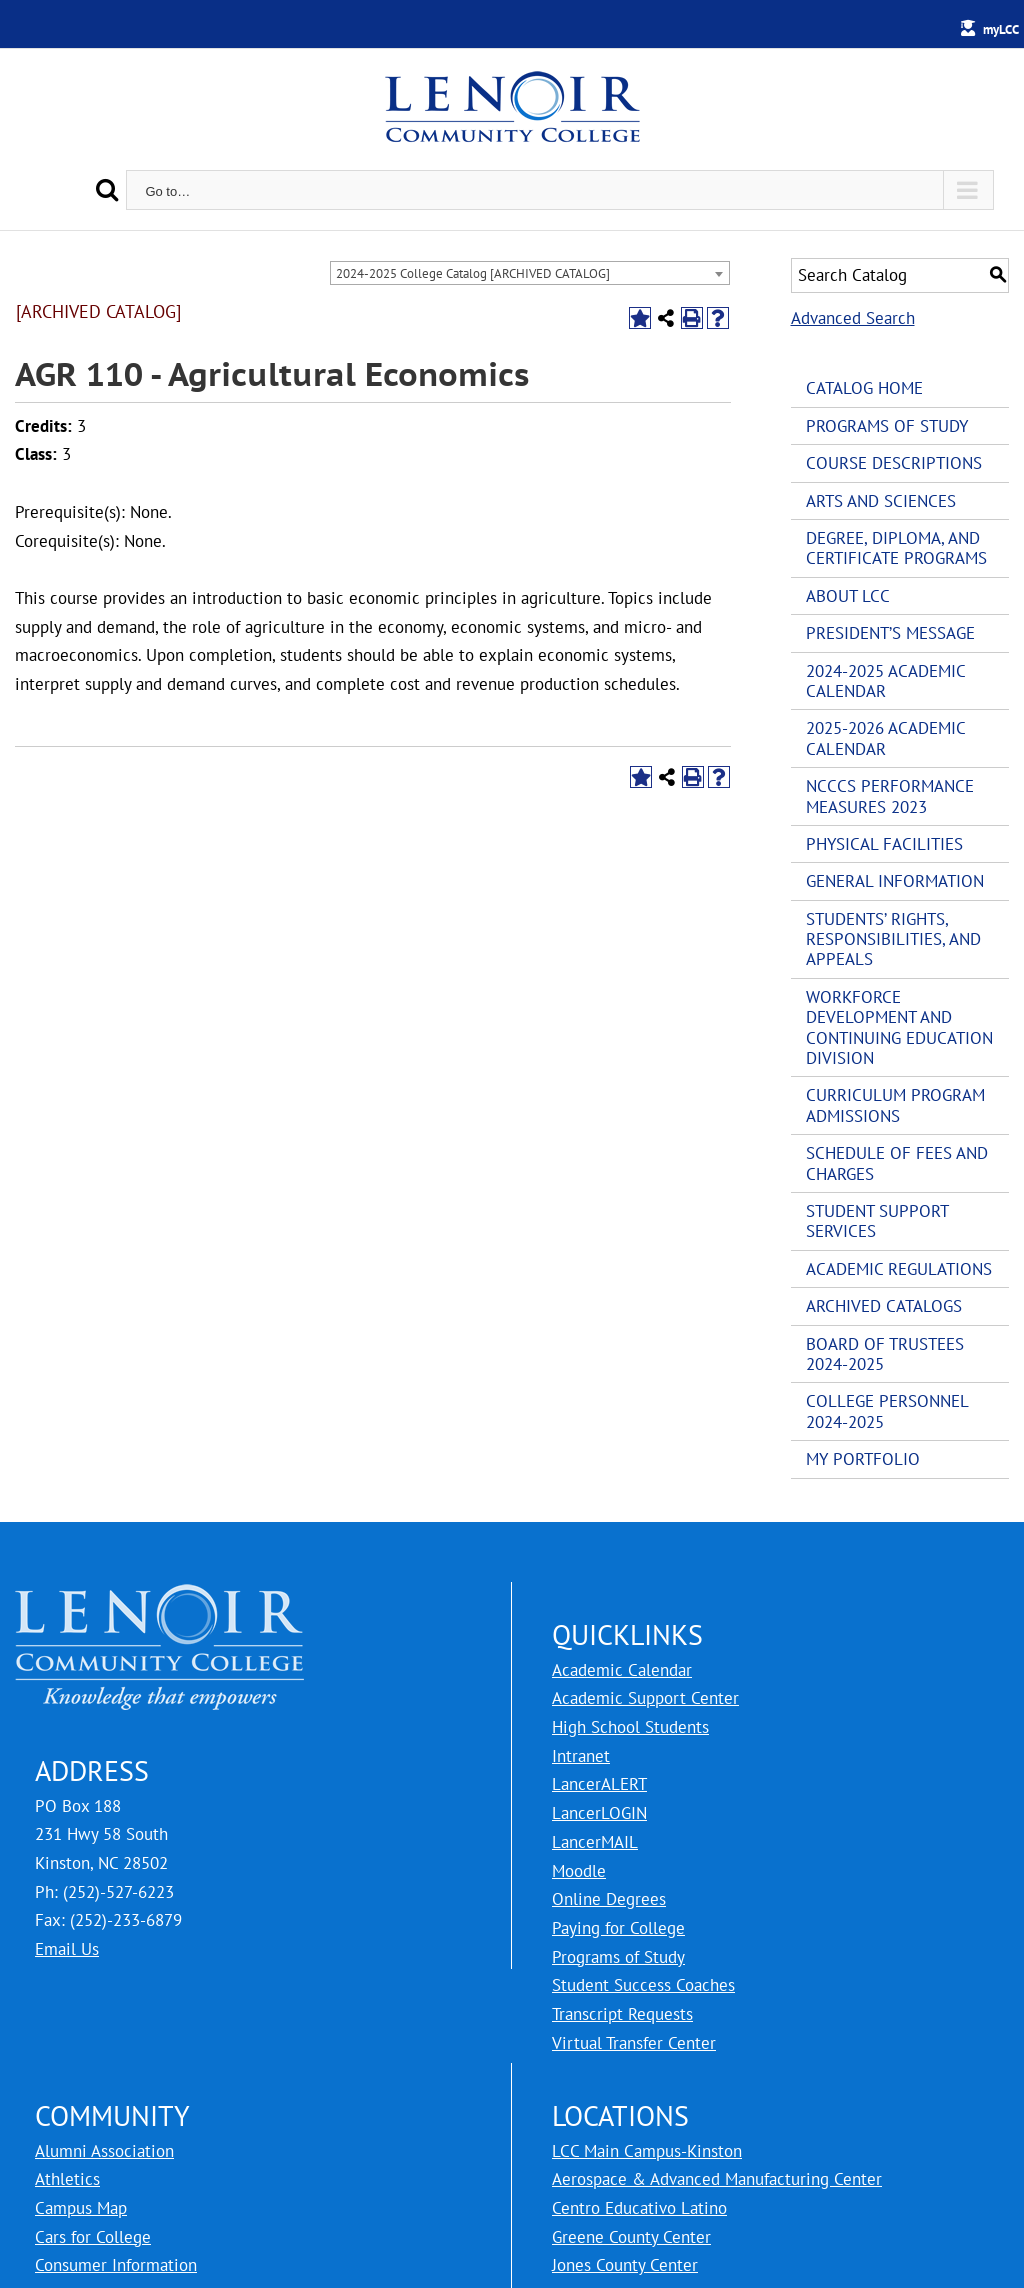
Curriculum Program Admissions (895, 1105)
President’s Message (890, 633)
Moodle (579, 1871)
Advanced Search (853, 318)
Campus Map (81, 2208)
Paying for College (618, 1928)
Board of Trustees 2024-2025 (885, 1354)
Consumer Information (116, 2265)
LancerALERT (599, 1784)
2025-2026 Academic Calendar (885, 738)
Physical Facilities (884, 844)
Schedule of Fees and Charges (897, 1163)
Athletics (67, 2179)
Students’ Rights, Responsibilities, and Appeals (893, 939)
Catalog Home (864, 388)
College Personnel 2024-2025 (887, 1411)
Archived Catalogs (884, 1306)
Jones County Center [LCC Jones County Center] (625, 2265)
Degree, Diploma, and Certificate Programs (896, 548)
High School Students (630, 1727)
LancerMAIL (595, 1842)
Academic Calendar (622, 1670)
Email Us (67, 1949)
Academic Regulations (899, 1269)
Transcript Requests (622, 2014)
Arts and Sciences (881, 501)
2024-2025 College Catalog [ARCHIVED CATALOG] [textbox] (473, 273)
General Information (895, 881)
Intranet (581, 1756)
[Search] (107, 189)
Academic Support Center (645, 1698)
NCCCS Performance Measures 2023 (890, 796)
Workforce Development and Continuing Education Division (899, 1027)
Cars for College (93, 2237)
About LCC (848, 596)
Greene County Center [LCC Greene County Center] (631, 2237)
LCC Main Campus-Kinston (647, 2151)
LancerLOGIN (599, 1813)
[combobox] (530, 273)
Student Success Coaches (643, 1985)
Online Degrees (609, 1899)
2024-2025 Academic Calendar (885, 681)
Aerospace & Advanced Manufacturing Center (717, 2179)
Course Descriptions (894, 463)
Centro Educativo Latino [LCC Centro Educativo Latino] (639, 2208)
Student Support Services (877, 1221)
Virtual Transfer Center (634, 2043)
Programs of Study (887, 426)
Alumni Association (104, 2151)
